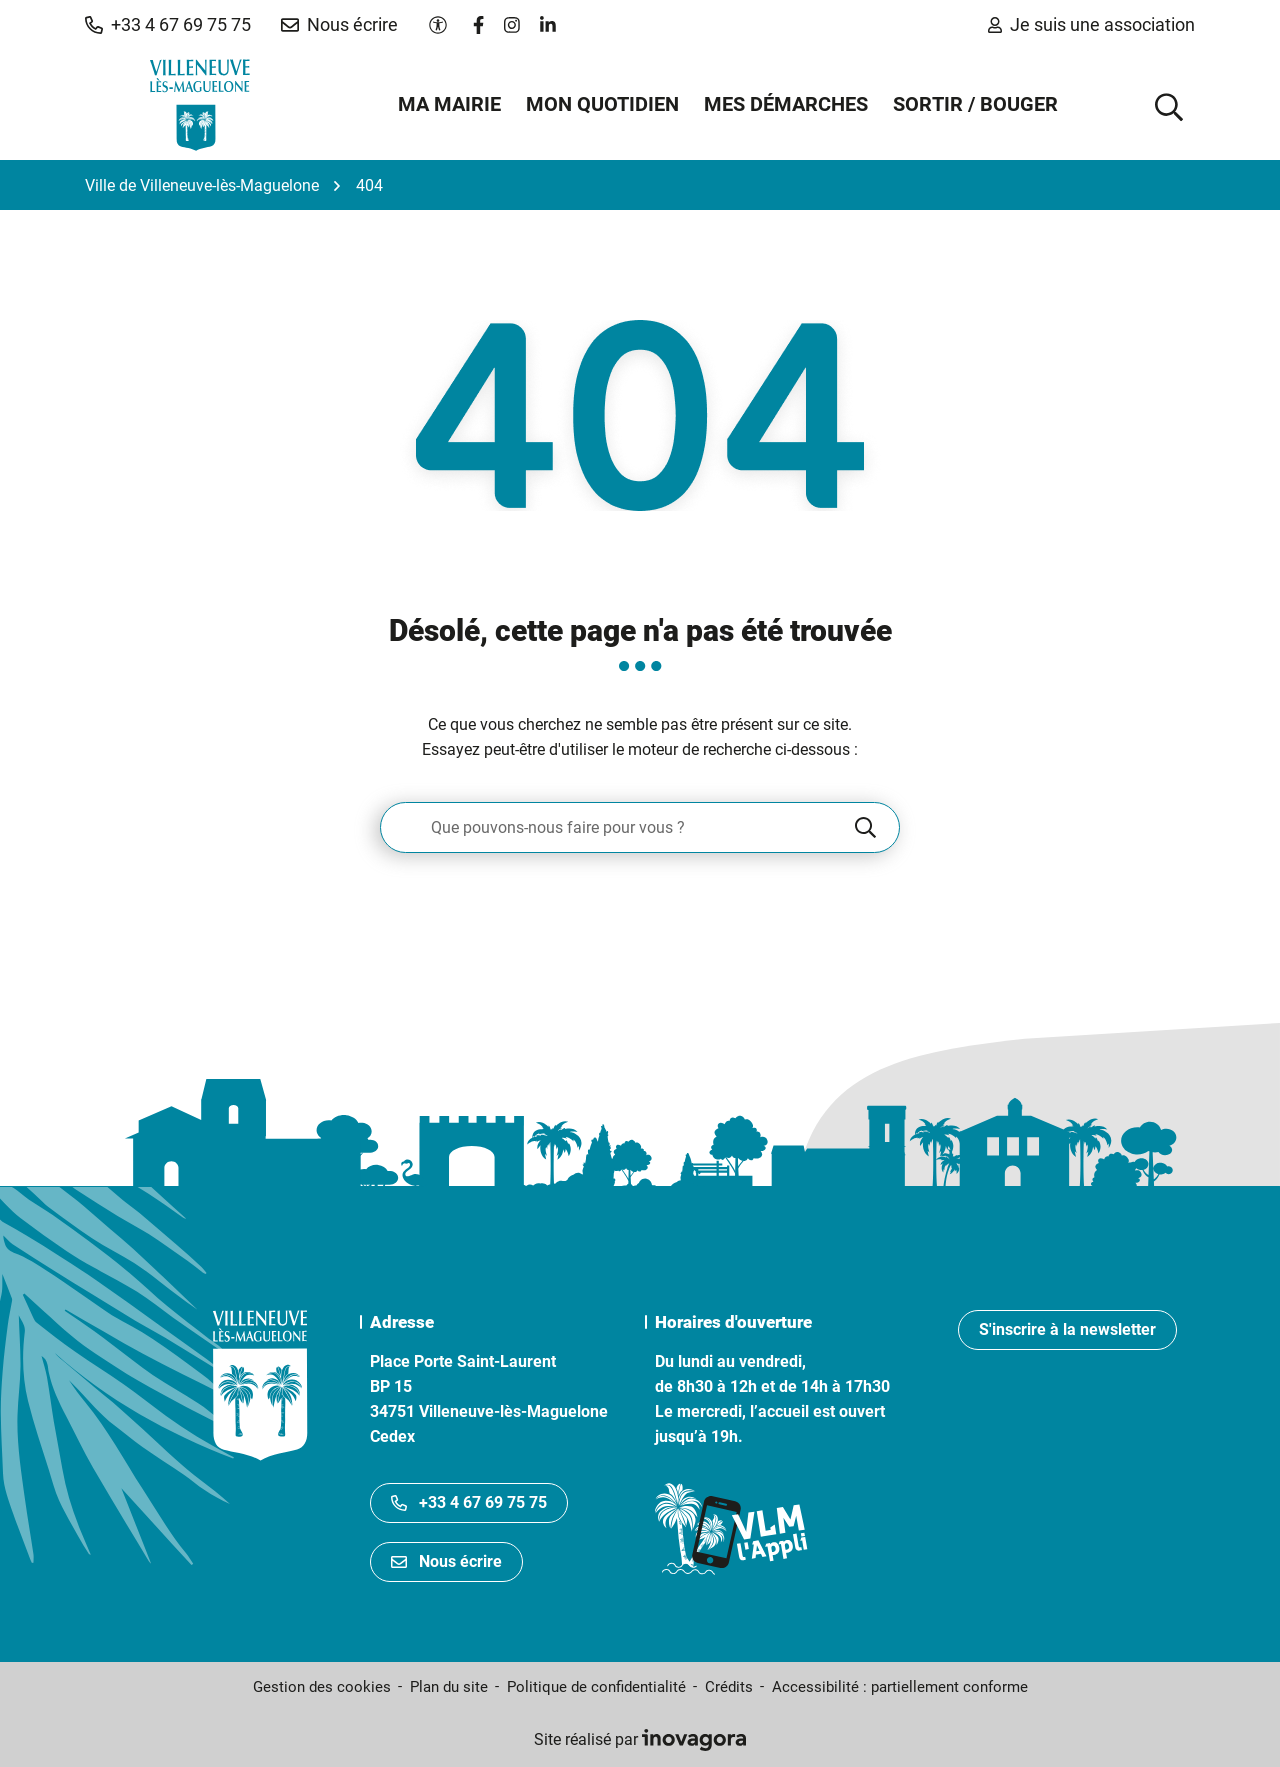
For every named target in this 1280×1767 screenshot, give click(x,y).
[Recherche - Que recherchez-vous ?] (616, 827)
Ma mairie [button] (449, 104)
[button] (168, 25)
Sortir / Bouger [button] (975, 104)
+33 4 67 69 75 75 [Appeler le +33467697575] (469, 1502)
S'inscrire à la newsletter (1067, 1329)
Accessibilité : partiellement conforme (900, 1687)
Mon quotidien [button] (602, 104)
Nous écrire (446, 1561)
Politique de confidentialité (596, 1687)
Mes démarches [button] (786, 104)
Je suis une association (1091, 24)
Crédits (729, 1687)
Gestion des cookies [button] (322, 1687)
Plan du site (449, 1687)
